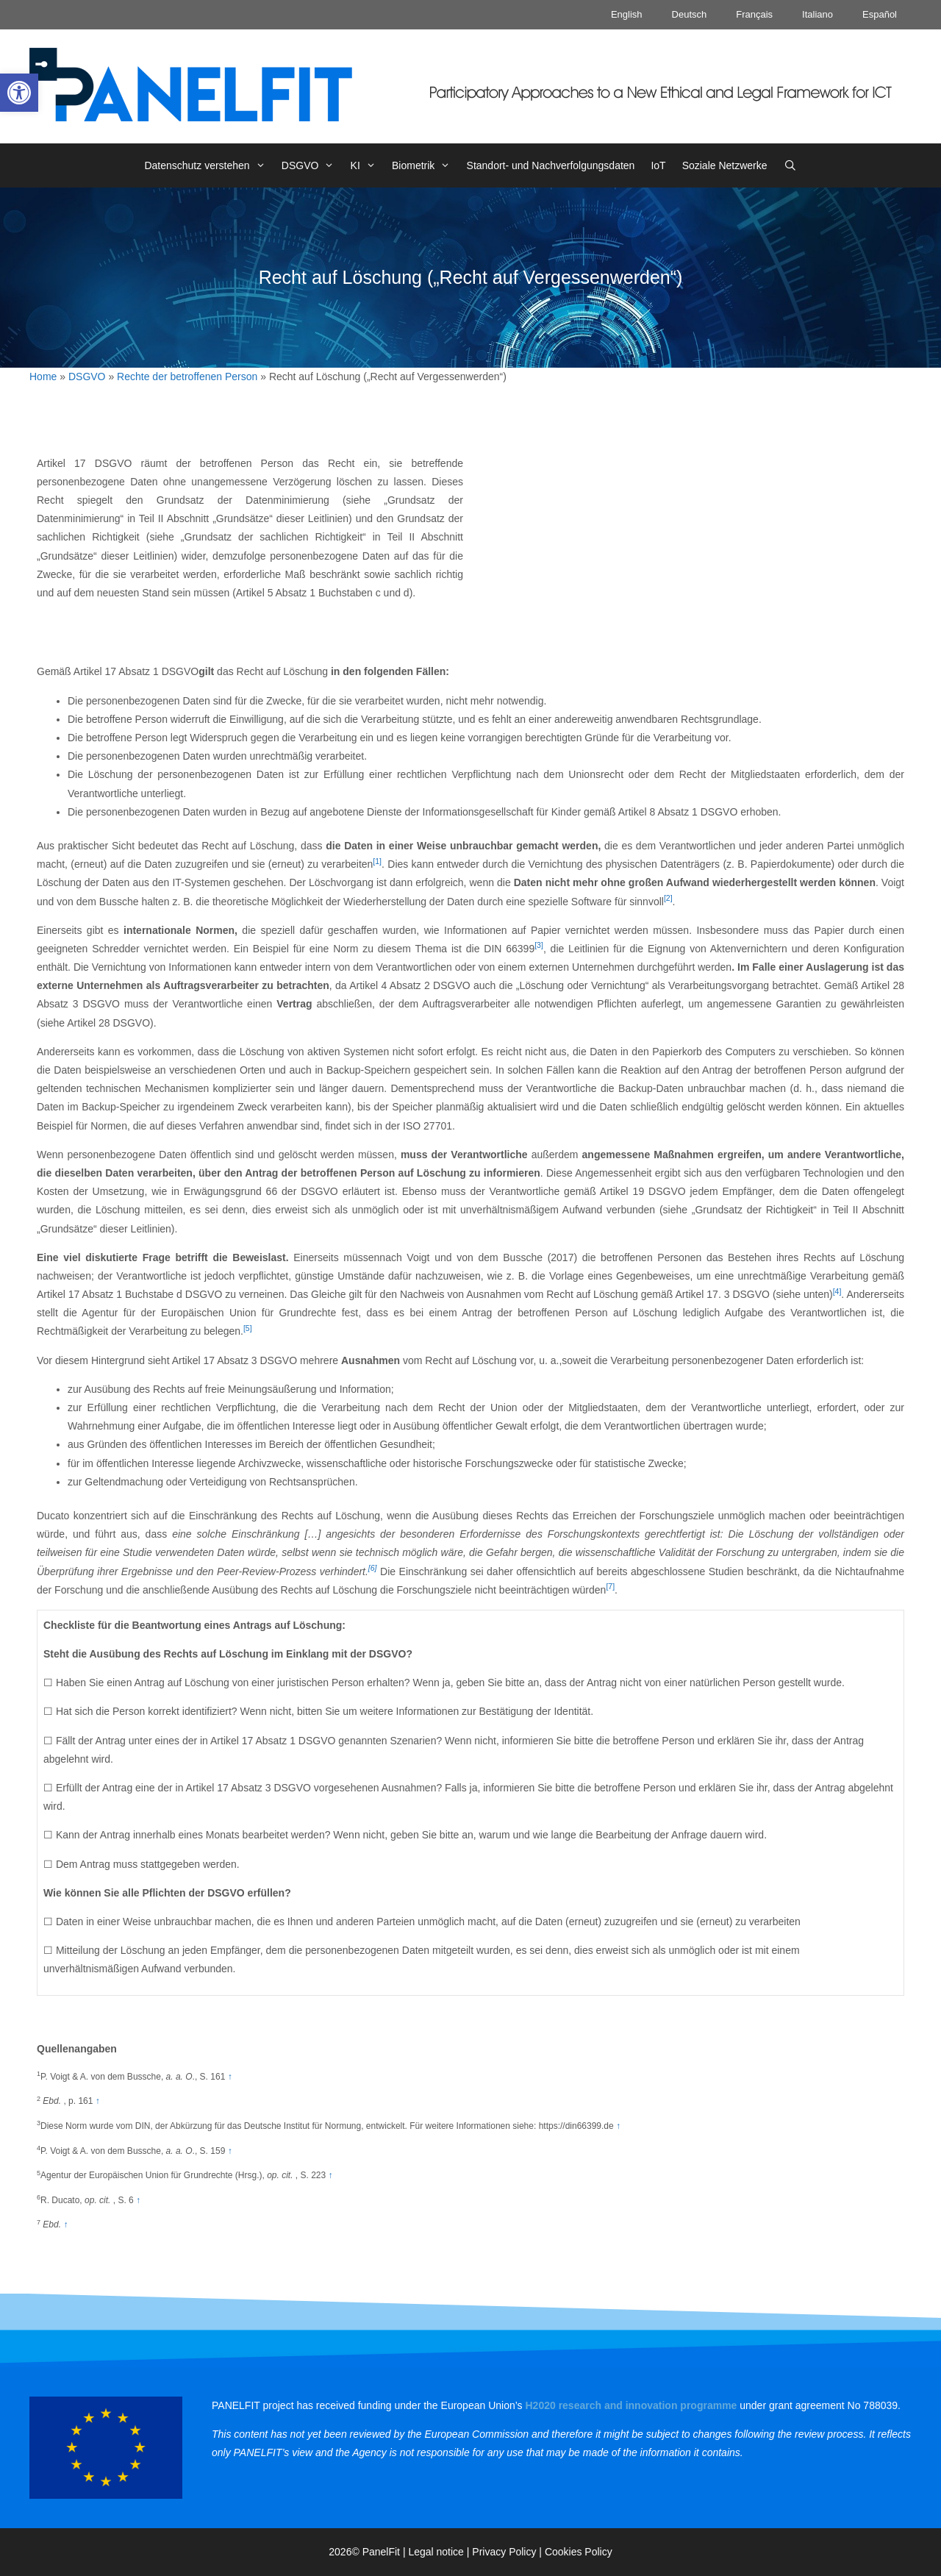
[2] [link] (668, 897)
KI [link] (367, 165)
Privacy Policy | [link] (508, 2552)
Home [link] (43, 376)
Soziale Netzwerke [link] (725, 165)
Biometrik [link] (425, 165)
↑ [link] (230, 2077)
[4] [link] (837, 1291)
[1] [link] (377, 861)
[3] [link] (538, 945)
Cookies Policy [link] (578, 2552)
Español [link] (879, 14)
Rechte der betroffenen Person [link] (187, 376)
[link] (19, 93)
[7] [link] (610, 1586)
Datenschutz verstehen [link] (208, 165)
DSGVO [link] (312, 165)
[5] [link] (247, 1328)
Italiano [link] (817, 14)
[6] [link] (372, 1567)
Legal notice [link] (436, 2552)
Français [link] (754, 14)
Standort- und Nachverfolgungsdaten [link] (551, 165)
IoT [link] (658, 165)
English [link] (627, 14)
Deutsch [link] (689, 14)
